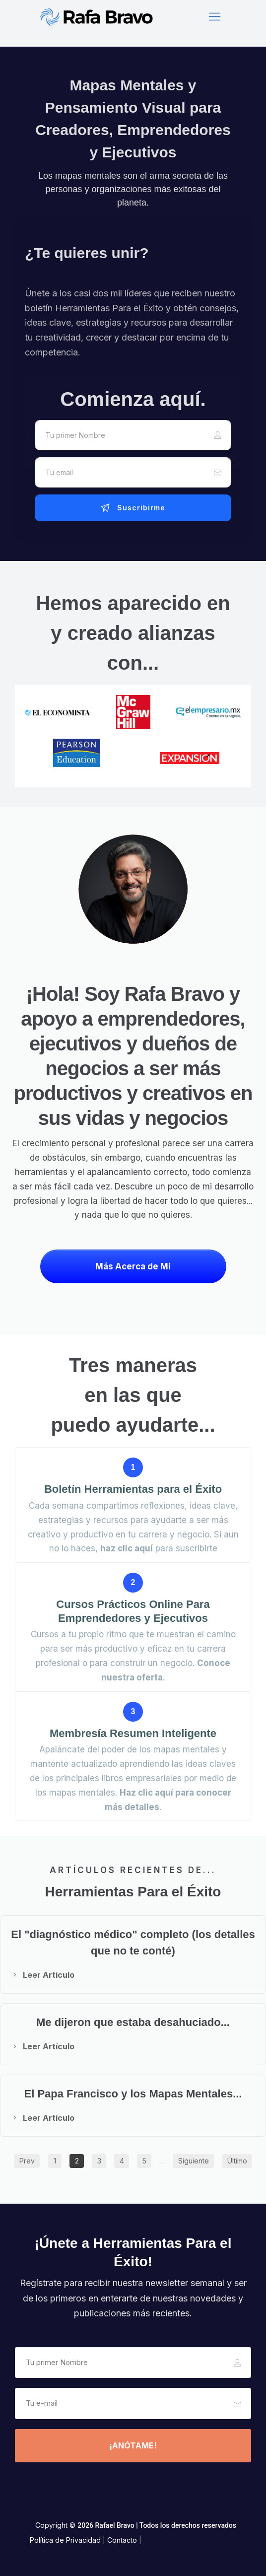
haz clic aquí (126, 1548)
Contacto (122, 2540)
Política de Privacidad (65, 2540)
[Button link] (133, 507)
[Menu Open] (214, 16)
